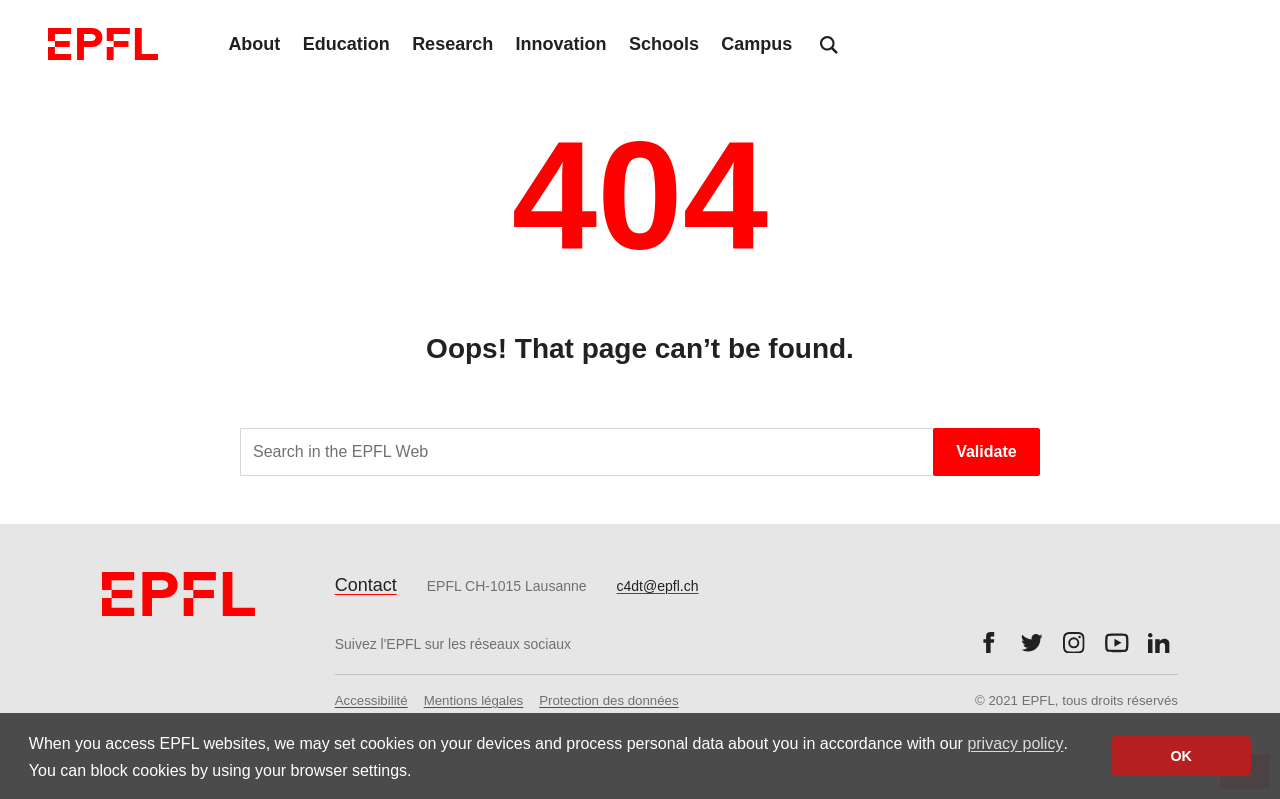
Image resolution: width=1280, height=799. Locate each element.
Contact (366, 585)
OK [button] (1181, 756)
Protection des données (608, 700)
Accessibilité (371, 700)
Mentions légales (474, 700)
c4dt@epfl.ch (658, 586)
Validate (986, 451)
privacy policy (1015, 743)
